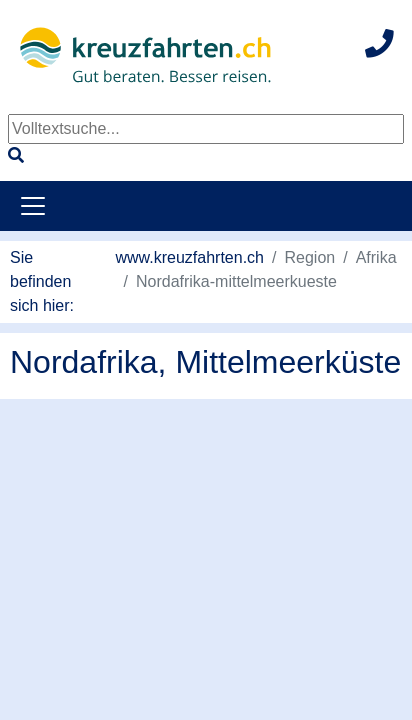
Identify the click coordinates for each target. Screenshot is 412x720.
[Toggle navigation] (33, 206)
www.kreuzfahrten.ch (190, 257)
